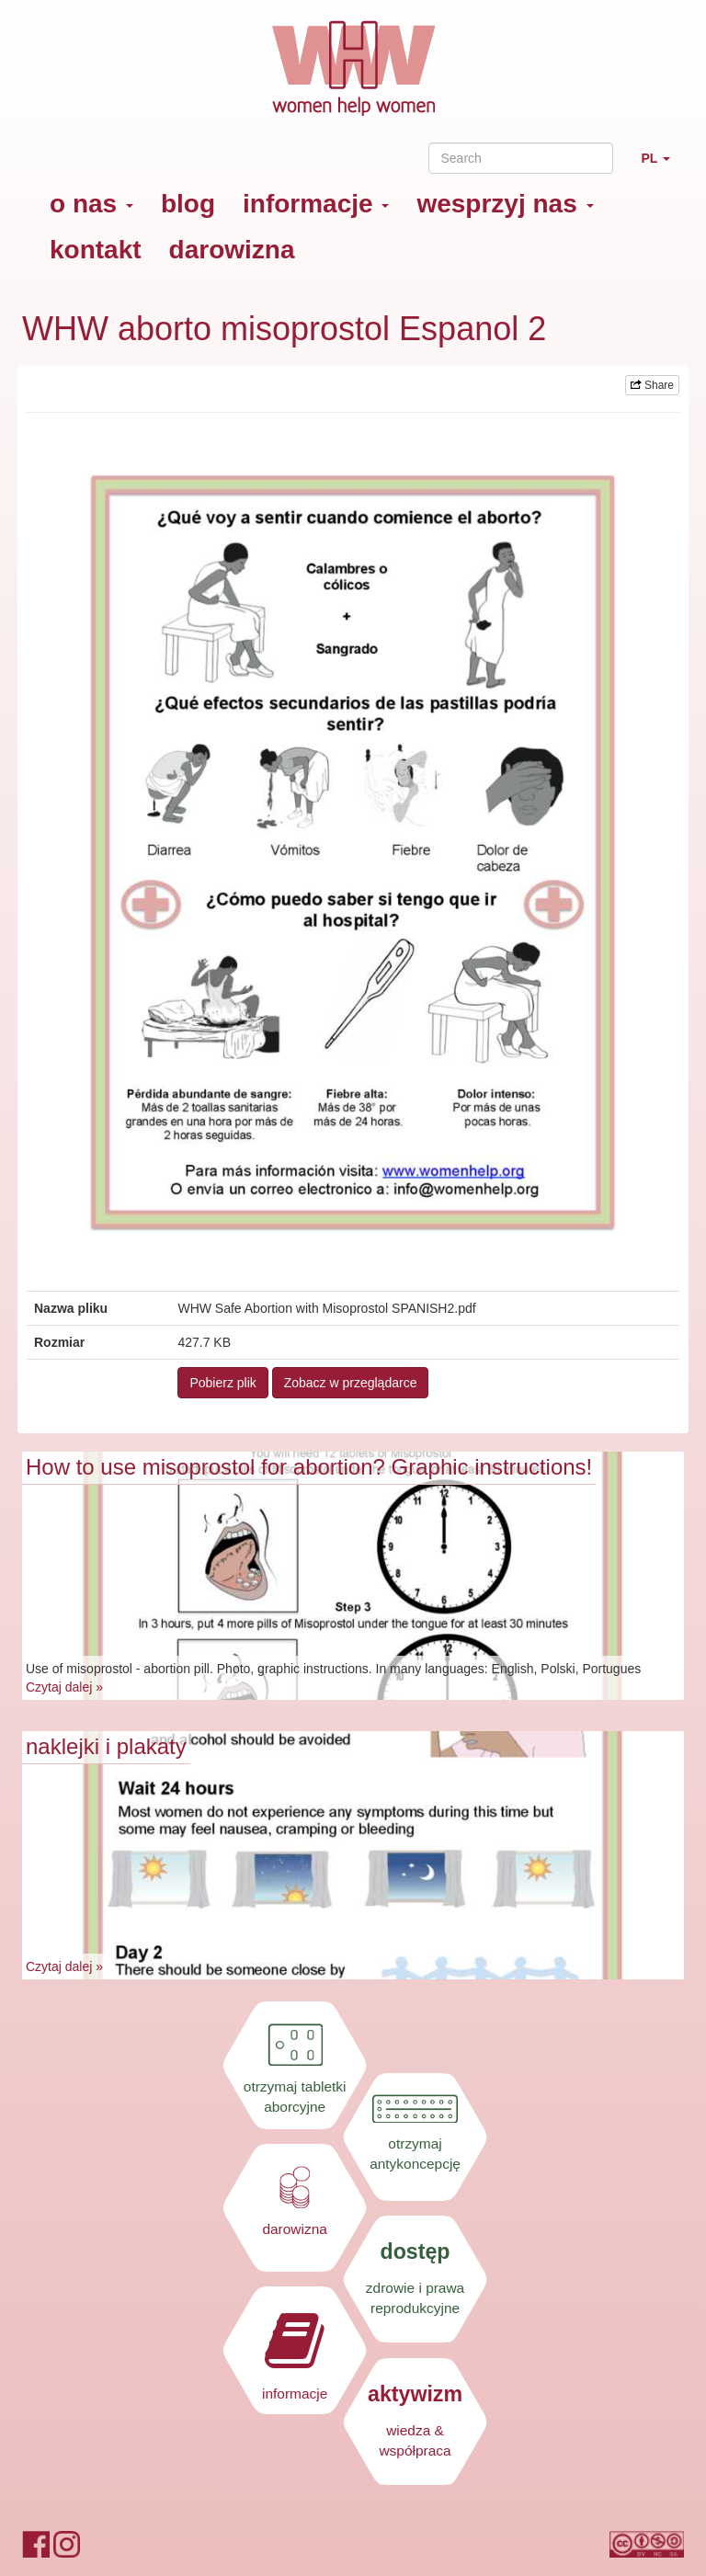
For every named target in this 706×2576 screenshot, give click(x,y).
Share (652, 385)
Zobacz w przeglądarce (350, 1382)
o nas (91, 203)
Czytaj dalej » (64, 1687)
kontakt (96, 249)
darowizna (232, 249)
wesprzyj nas (504, 203)
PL (662, 166)
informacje (316, 203)
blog (188, 203)
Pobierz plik (222, 1382)
